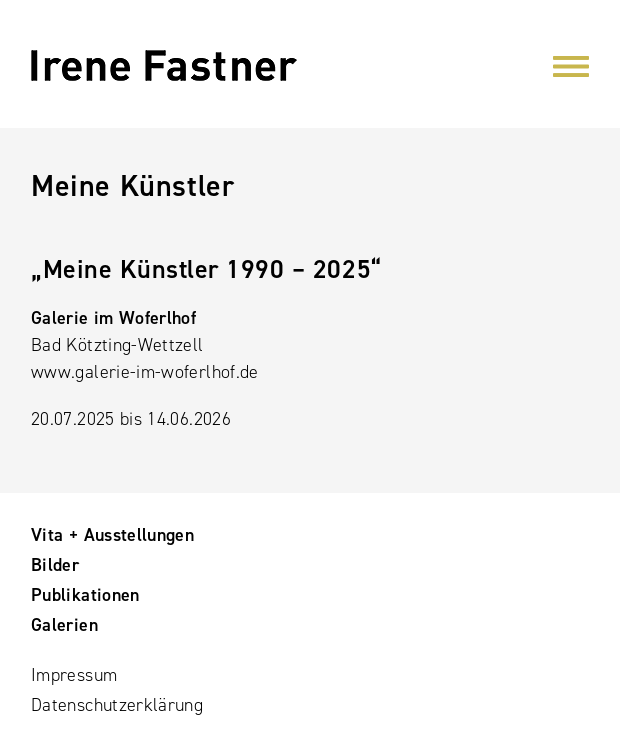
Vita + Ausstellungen (112, 535)
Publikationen (85, 595)
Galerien (64, 625)
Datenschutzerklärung (117, 705)
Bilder (55, 565)
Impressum (74, 675)
